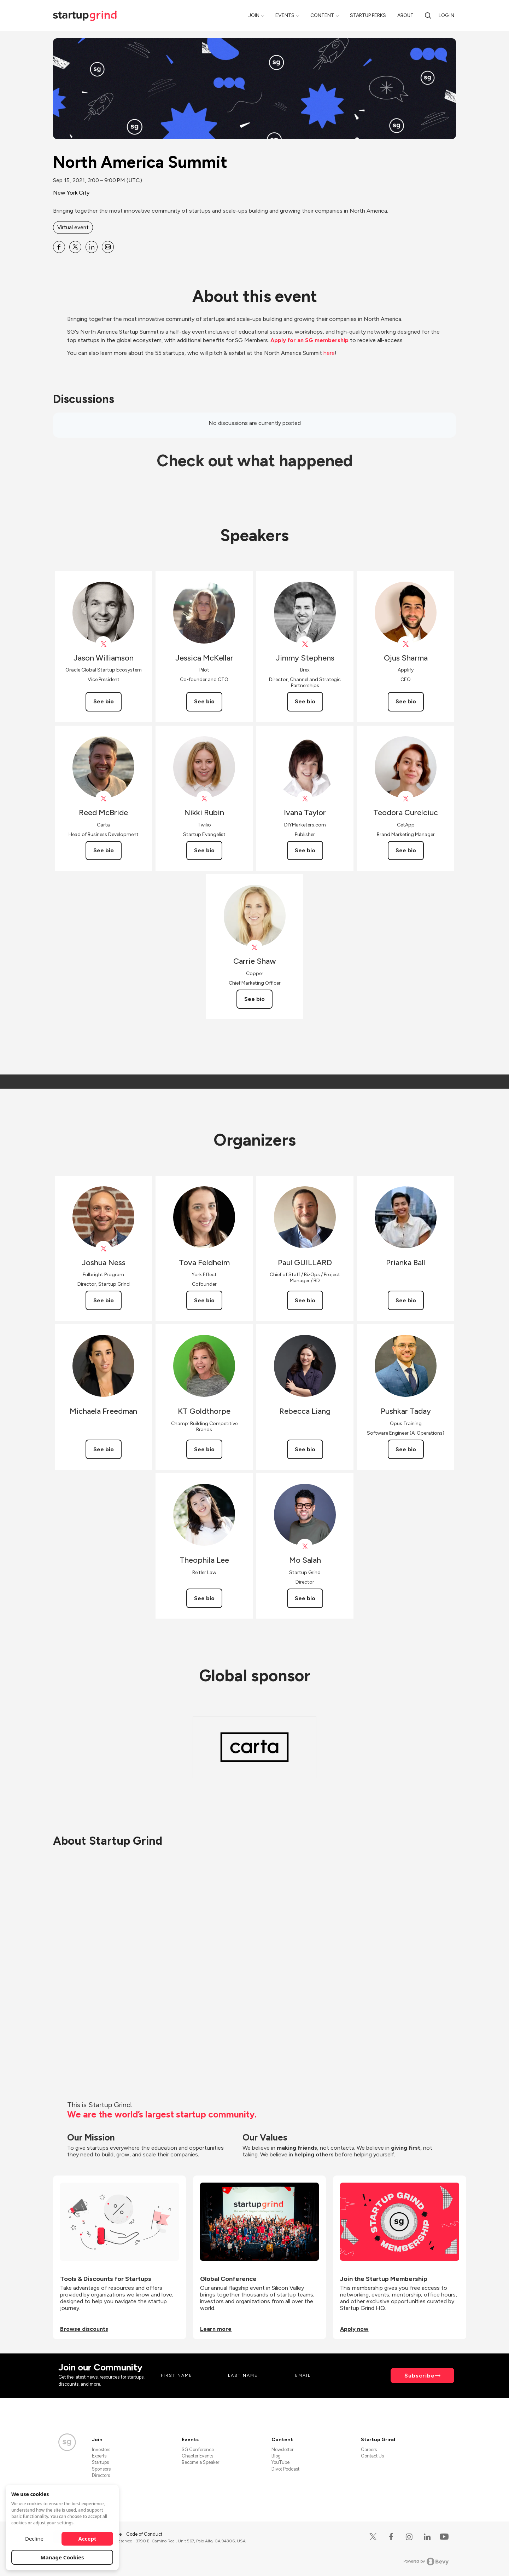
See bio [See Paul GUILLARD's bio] (305, 1300)
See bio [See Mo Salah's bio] (305, 1598)
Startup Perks (368, 15)
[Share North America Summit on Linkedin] (91, 247)
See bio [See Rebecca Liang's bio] (305, 1449)
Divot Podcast (285, 2469)
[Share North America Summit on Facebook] (59, 247)
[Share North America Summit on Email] (107, 247)
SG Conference (198, 2449)
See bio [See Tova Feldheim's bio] (204, 1300)
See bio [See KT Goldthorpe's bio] (204, 1449)
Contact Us (372, 2456)
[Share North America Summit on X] (75, 247)
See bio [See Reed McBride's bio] (103, 850)
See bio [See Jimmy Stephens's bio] (305, 701)
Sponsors (101, 2469)
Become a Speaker (200, 2462)
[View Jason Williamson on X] (103, 644)
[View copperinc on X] (255, 948)
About (405, 15)
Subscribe (419, 2375)
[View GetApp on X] (406, 799)
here (329, 353)
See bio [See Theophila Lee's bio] (204, 1598)
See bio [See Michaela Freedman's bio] (103, 1449)
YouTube (280, 2462)
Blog (276, 2456)
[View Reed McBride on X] (103, 799)
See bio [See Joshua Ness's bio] (103, 1300)
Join (253, 15)
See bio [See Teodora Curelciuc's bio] (406, 850)
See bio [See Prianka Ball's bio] (406, 1300)
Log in (446, 15)
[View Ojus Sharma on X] (406, 644)
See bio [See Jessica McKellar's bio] (204, 701)
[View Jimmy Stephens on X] (305, 644)
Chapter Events (197, 2456)
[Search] (428, 15)
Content (322, 15)
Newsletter (282, 2449)
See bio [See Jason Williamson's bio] (103, 701)
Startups (100, 2462)
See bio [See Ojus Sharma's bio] (406, 701)
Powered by (426, 2561)
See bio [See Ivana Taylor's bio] (305, 850)
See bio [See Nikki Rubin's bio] (204, 850)
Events (284, 15)
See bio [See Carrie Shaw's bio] (254, 999)
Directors (101, 2475)
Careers (369, 2449)
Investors (101, 2449)
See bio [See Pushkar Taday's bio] (406, 1449)
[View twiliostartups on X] (204, 799)
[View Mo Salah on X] (305, 1547)
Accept (87, 2538)
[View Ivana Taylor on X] (305, 799)
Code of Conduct (144, 2534)
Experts (99, 2456)
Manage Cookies (62, 2557)
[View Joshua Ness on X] (103, 1249)
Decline (34, 2538)
